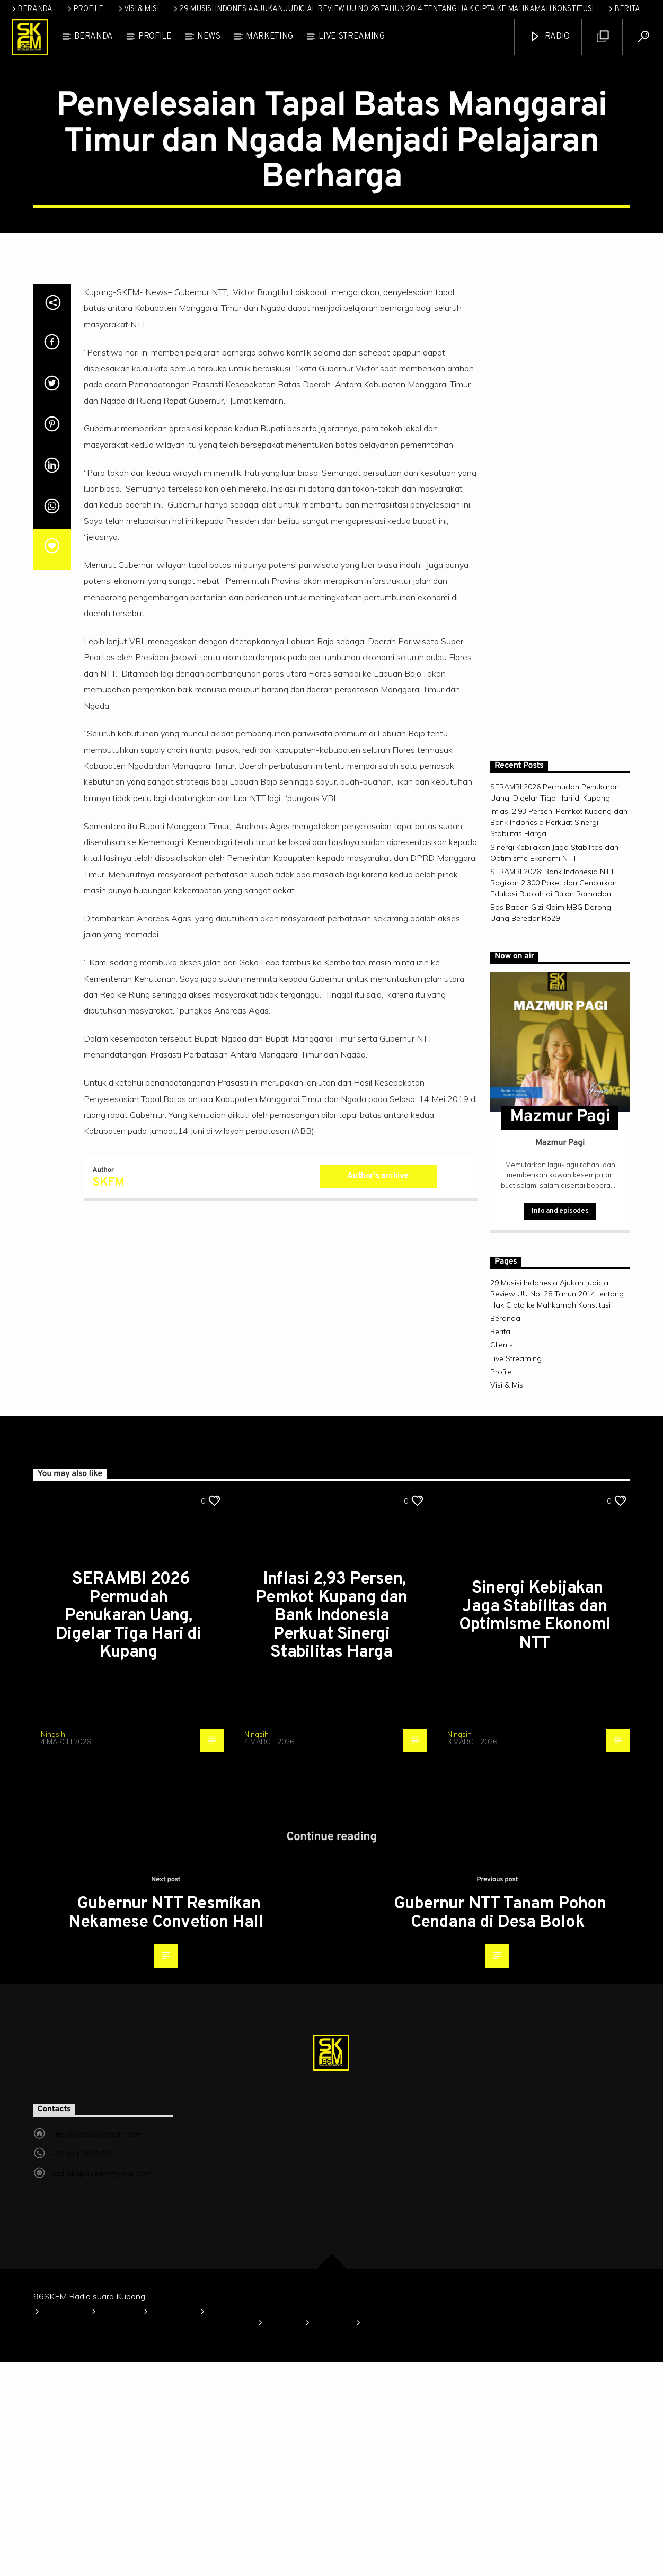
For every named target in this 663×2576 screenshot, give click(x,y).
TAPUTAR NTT (331, 179)
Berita (623, 9)
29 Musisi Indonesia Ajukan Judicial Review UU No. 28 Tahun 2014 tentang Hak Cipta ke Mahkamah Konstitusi (383, 9)
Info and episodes (560, 1425)
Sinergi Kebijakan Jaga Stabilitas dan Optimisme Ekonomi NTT (534, 1830)
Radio (549, 37)
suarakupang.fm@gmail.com (102, 2387)
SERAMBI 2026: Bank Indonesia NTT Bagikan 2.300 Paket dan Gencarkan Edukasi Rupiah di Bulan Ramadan (553, 1097)
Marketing (269, 36)
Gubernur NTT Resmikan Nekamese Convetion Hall (165, 2127)
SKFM (108, 1397)
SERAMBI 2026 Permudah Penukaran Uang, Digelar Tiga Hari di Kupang (128, 1830)
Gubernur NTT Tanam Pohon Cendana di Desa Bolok (500, 2127)
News (208, 36)
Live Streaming (352, 36)
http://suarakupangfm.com (97, 2348)
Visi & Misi (138, 9)
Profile (84, 9)
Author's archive (378, 1390)
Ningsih (53, 1948)
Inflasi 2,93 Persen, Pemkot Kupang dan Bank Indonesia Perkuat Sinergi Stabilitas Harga (558, 1036)
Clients (501, 1559)
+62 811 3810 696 (82, 2368)
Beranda (31, 9)
